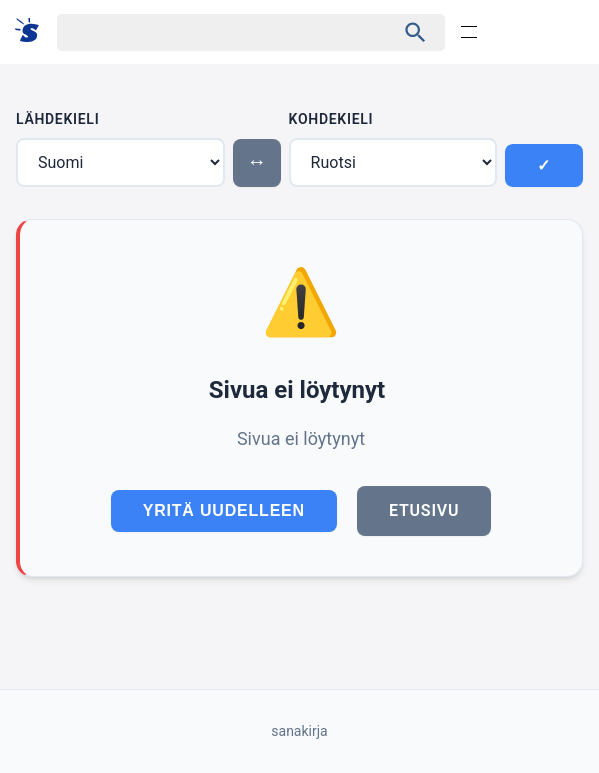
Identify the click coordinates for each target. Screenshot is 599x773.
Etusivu (424, 510)
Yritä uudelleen (224, 510)
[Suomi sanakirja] (33, 31)
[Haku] (208, 32)
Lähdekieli (57, 119)
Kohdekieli (331, 119)
